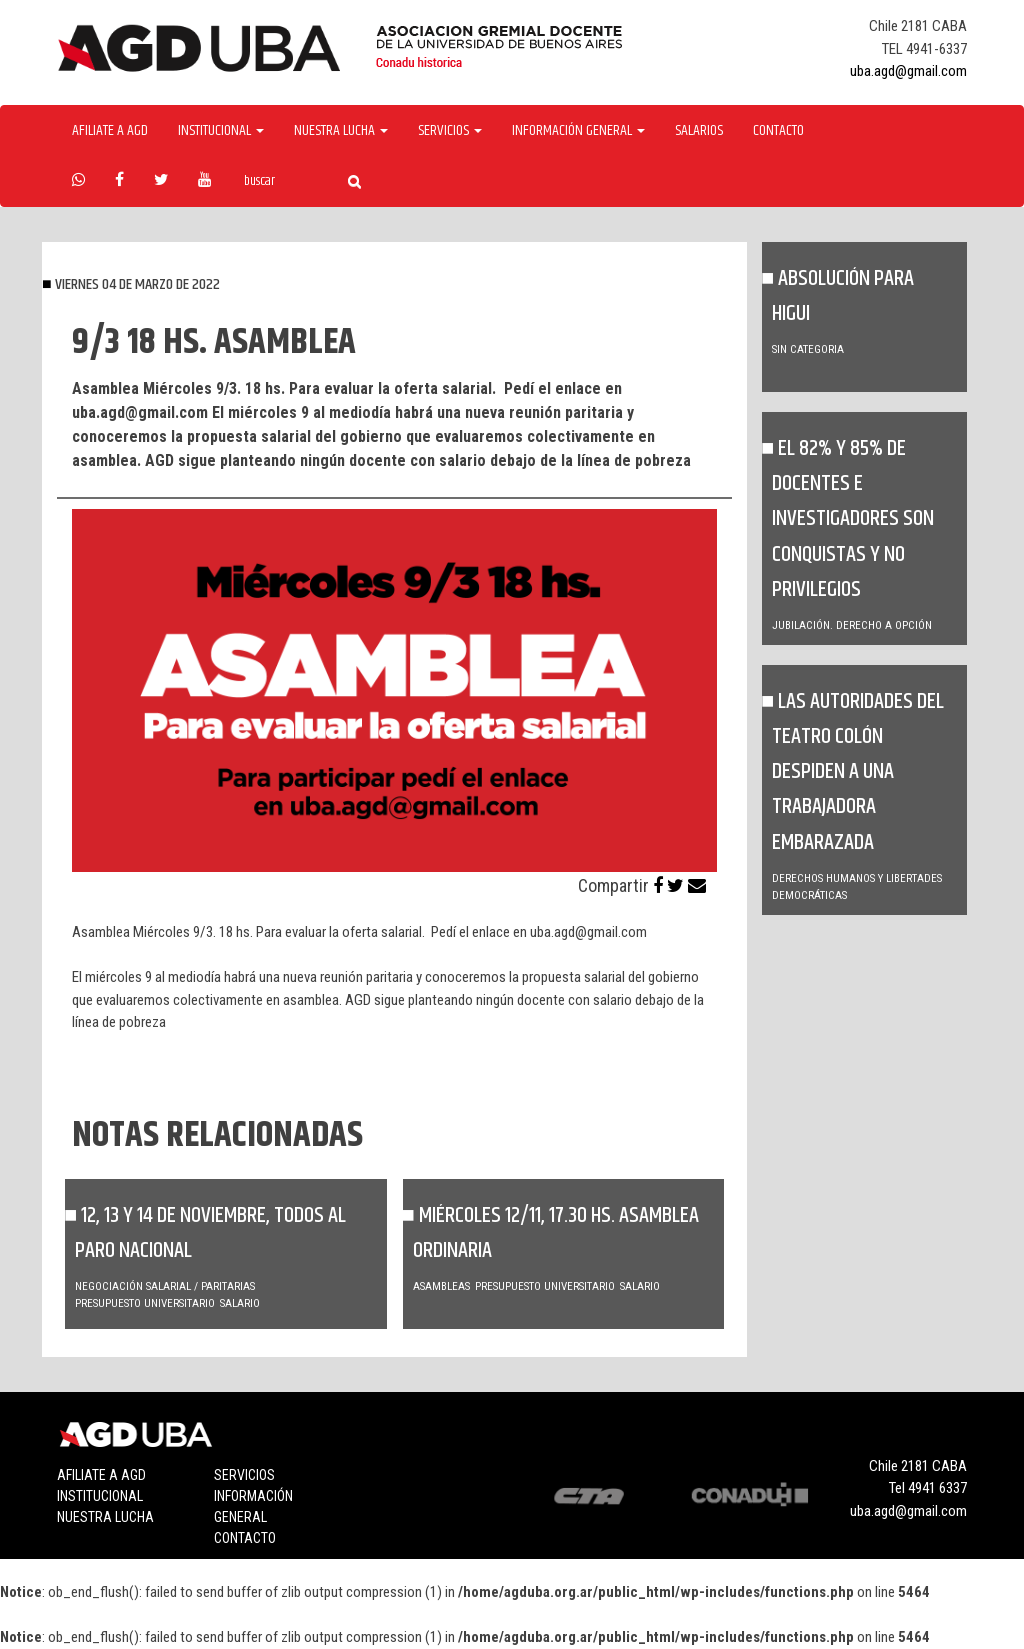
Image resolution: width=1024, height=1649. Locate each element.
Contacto (778, 131)
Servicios (244, 1475)
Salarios (699, 131)
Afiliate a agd (110, 131)
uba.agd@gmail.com (908, 71)
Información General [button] (578, 131)
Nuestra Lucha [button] (341, 131)
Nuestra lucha (105, 1517)
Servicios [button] (450, 131)
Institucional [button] (221, 131)
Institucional (100, 1496)
